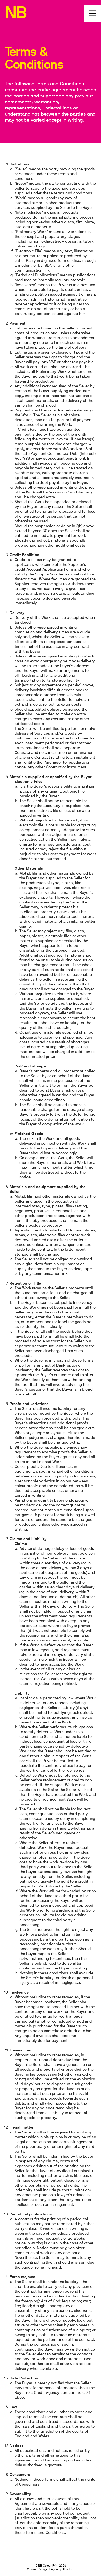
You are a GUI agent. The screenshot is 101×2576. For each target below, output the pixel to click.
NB (16, 13)
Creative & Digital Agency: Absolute (50, 2569)
